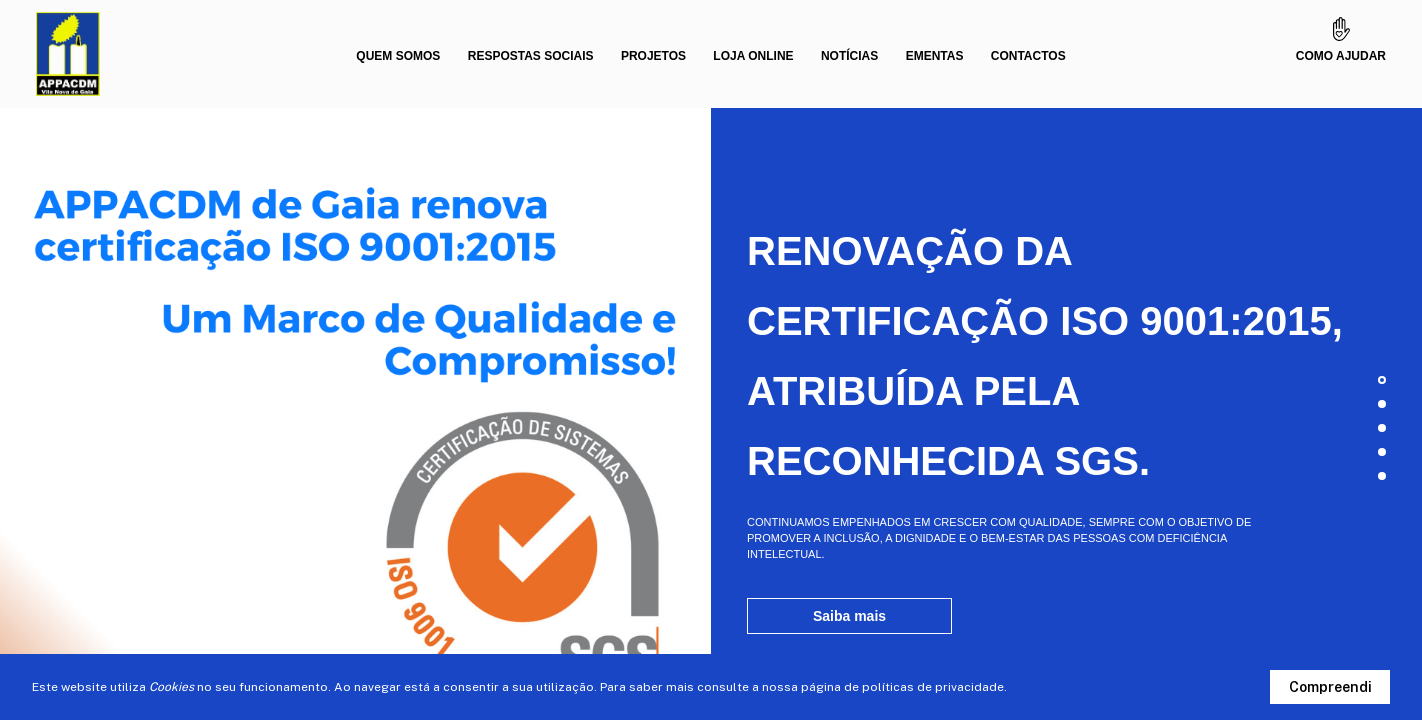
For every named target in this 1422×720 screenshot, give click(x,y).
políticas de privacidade (933, 687)
